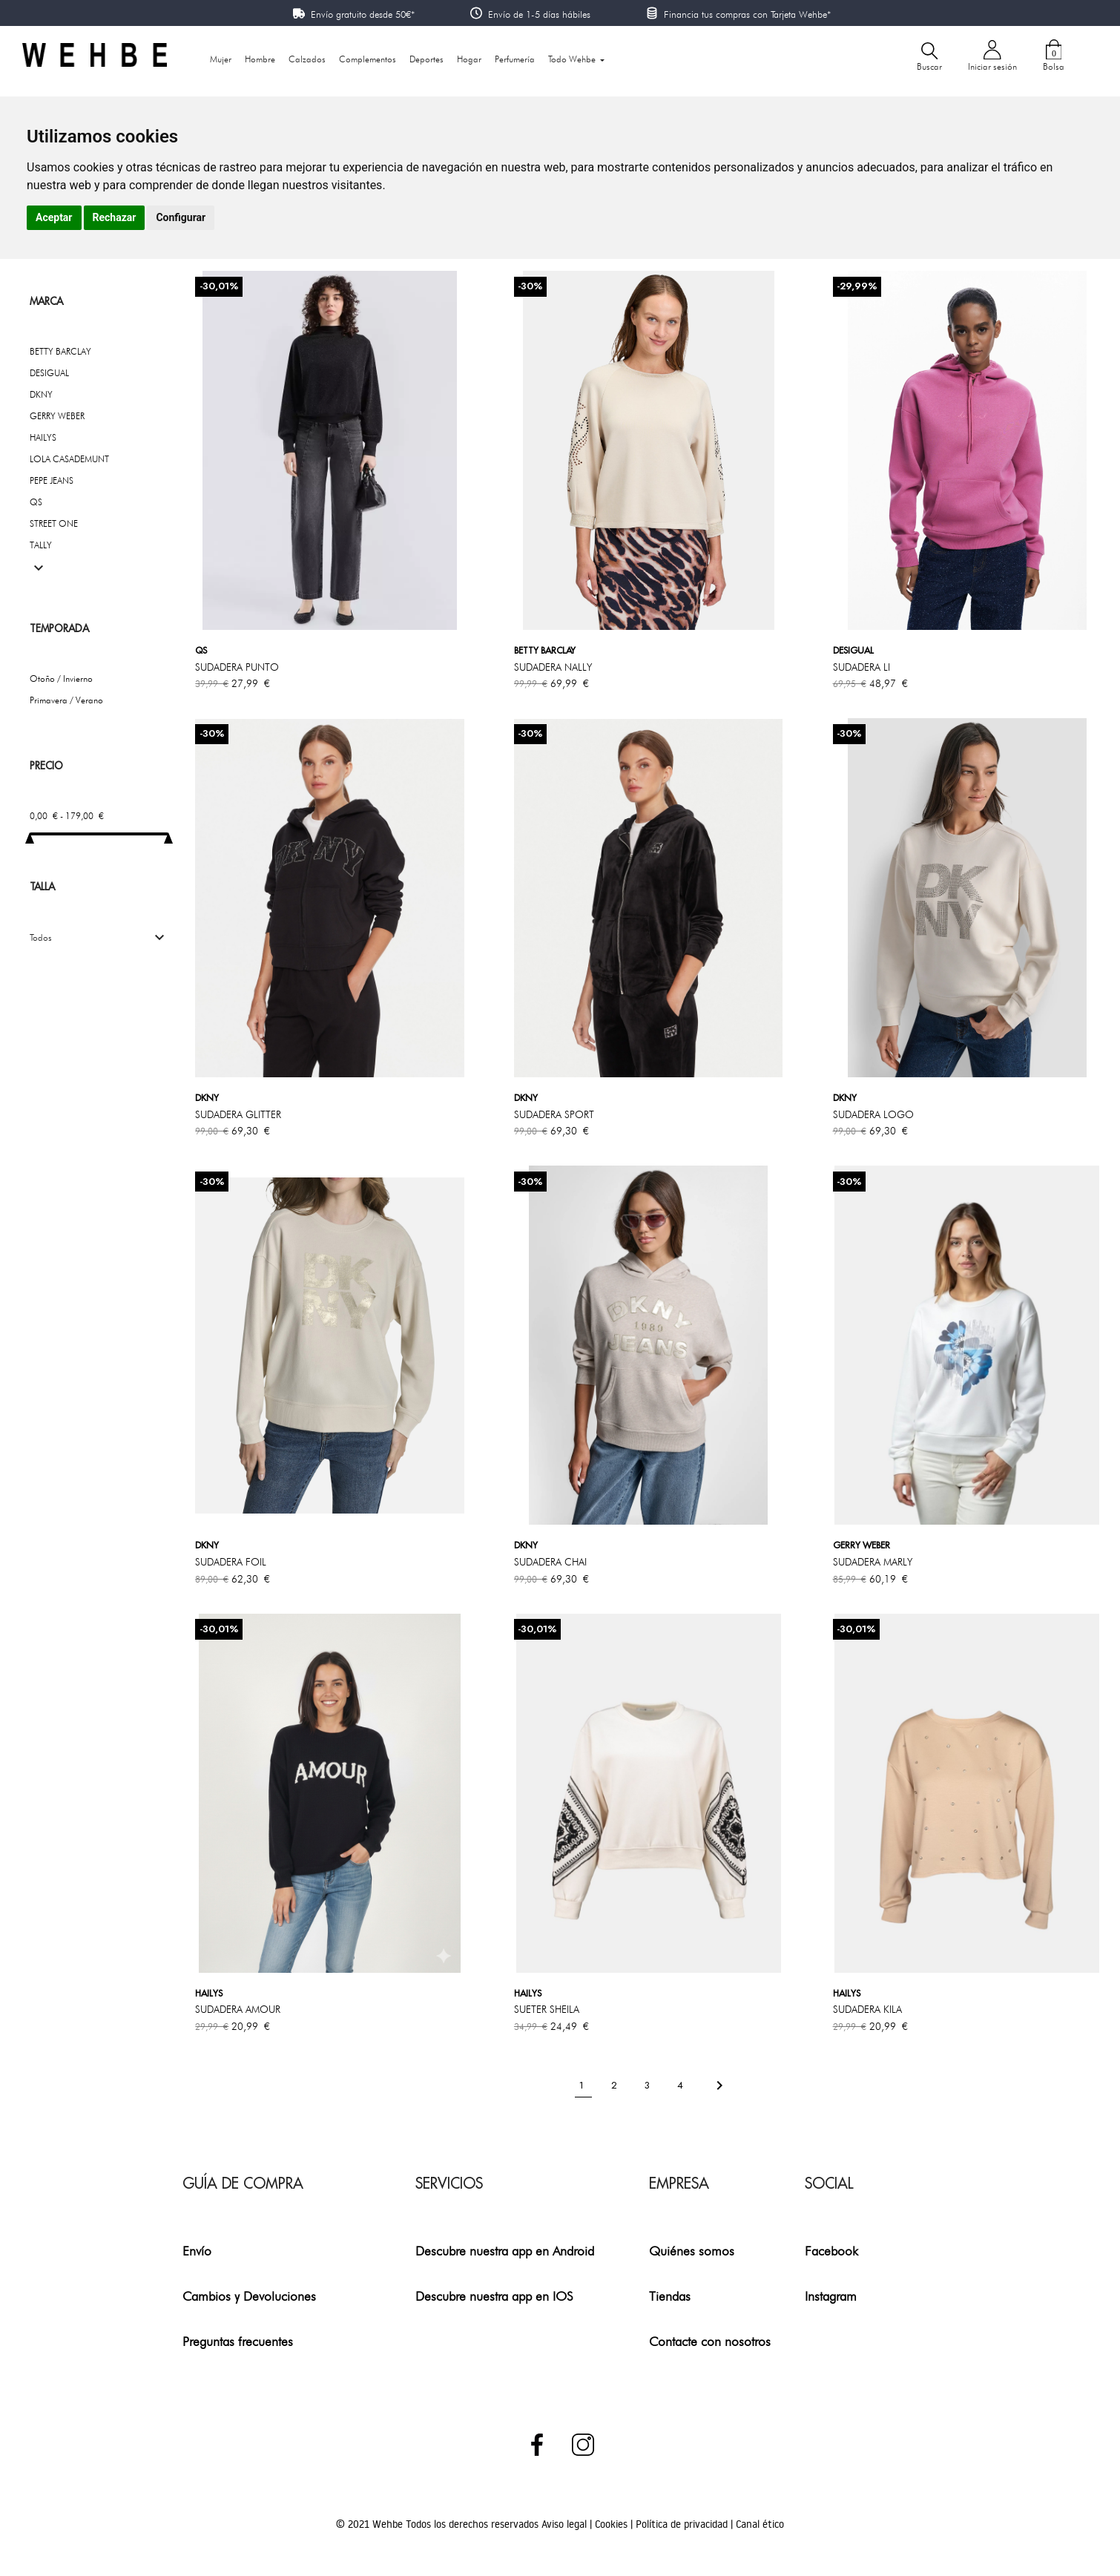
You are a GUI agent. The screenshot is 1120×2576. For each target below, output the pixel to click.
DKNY (41, 394)
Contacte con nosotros (710, 2341)
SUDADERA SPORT (554, 1114)
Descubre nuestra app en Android (504, 2250)
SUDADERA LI (861, 667)
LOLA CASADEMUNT (69, 458)
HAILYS (43, 437)
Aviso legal (565, 2524)
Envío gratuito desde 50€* (363, 14)
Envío (196, 2250)
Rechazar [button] (114, 217)
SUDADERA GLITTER (238, 1114)
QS (36, 501)
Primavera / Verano (66, 700)
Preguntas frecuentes (237, 2341)
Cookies (612, 2524)
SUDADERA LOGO (873, 1114)
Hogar (469, 59)
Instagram (831, 2296)
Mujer (220, 59)
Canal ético (760, 2524)
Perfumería (515, 59)
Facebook (831, 2250)
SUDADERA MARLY (872, 1562)
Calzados (307, 59)
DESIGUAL (49, 372)
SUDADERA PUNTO (237, 667)
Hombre (260, 59)
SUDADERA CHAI (550, 1562)
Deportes (426, 59)
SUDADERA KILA (867, 2009)
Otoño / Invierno (61, 678)
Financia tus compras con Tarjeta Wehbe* (747, 14)
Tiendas (670, 2296)
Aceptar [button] (54, 217)
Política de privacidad (683, 2524)
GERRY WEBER (57, 415)
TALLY (41, 545)
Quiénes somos (691, 2250)
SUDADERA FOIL (230, 1562)
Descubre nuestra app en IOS (494, 2296)
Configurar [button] (180, 217)
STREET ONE (54, 523)
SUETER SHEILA (546, 2009)
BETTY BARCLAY (60, 351)
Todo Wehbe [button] (573, 59)
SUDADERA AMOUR (237, 2009)
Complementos (367, 59)
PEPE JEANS (51, 480)
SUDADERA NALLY (553, 667)
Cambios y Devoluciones (249, 2296)
